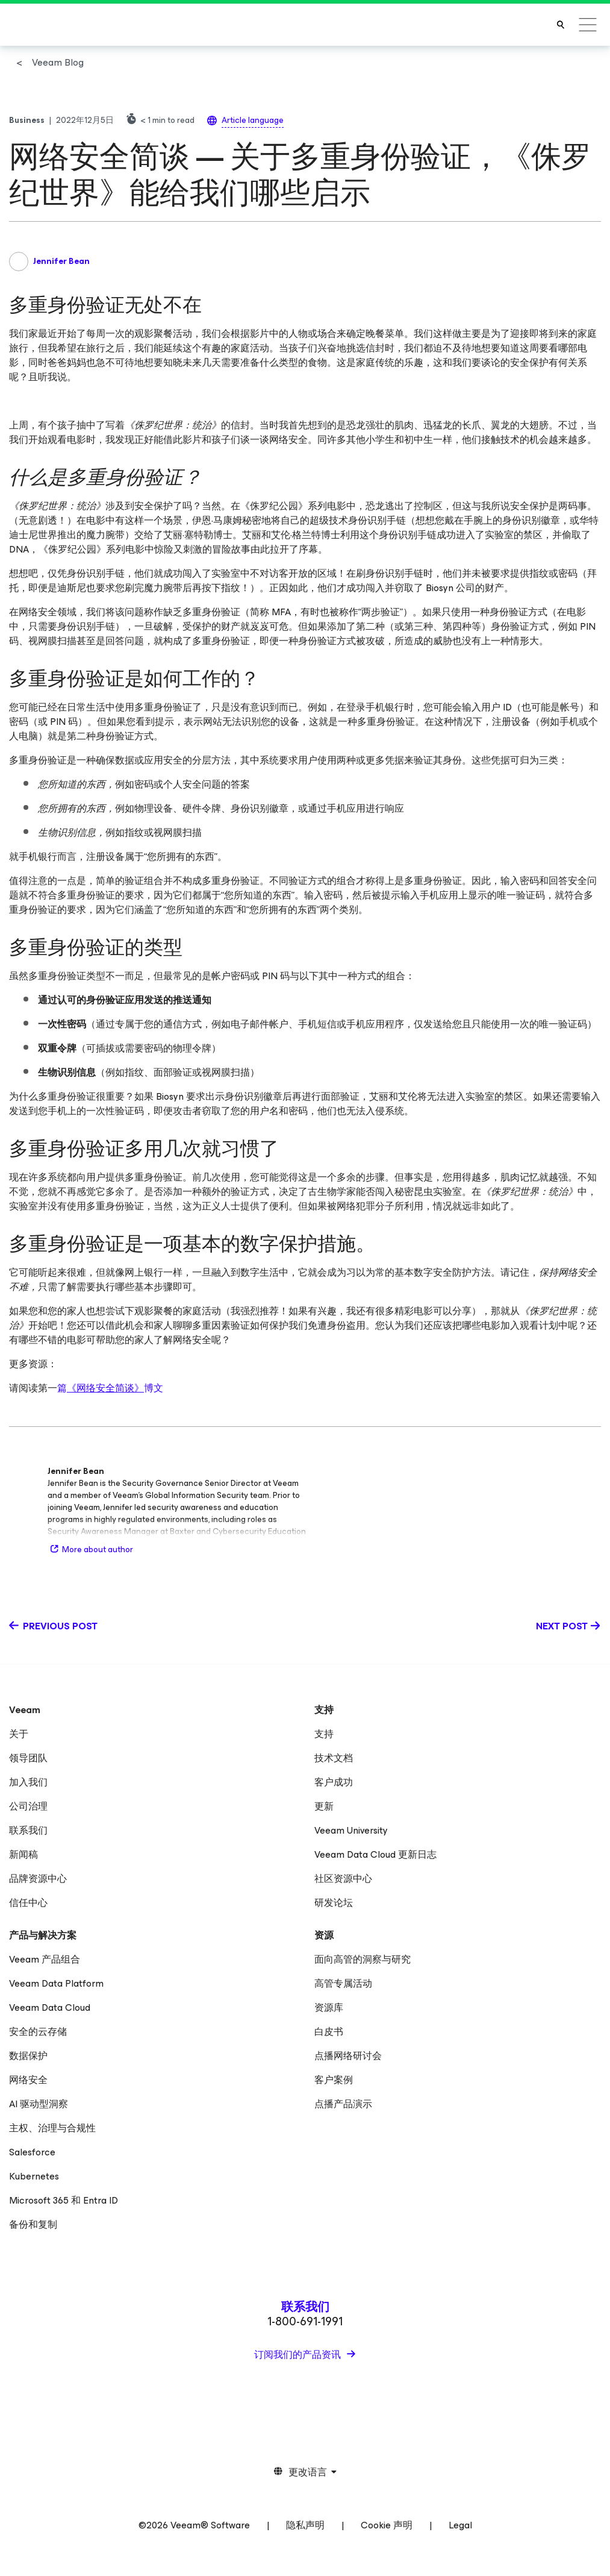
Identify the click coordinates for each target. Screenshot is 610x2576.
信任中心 (28, 1902)
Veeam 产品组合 (44, 1959)
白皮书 (328, 2031)
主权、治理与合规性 (52, 2128)
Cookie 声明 (386, 2525)
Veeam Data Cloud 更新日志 (375, 1854)
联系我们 (28, 1830)
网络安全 (28, 2080)
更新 (324, 1806)
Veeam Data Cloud (49, 2007)
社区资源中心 (343, 1878)
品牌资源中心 (38, 1878)
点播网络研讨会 (348, 2056)
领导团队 (28, 1758)
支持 (324, 1734)
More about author (90, 1549)
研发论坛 (333, 1902)
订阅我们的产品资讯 (298, 2354)
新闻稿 (23, 1854)
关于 (18, 1734)
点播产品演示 (343, 2104)
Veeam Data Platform (56, 1983)
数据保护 (28, 2056)
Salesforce (32, 2152)
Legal (460, 2525)
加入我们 (28, 1782)
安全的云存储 (38, 2031)
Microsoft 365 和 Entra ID (63, 2200)
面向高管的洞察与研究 (362, 1959)
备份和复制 (33, 2224)
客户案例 (333, 2080)
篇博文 (110, 1388)
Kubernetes (34, 2176)
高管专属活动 (343, 1983)
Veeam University (351, 1830)
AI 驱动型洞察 (38, 2104)
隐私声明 (305, 2525)
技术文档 (333, 1758)
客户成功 (333, 1782)
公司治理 (28, 1806)
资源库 (328, 2007)
